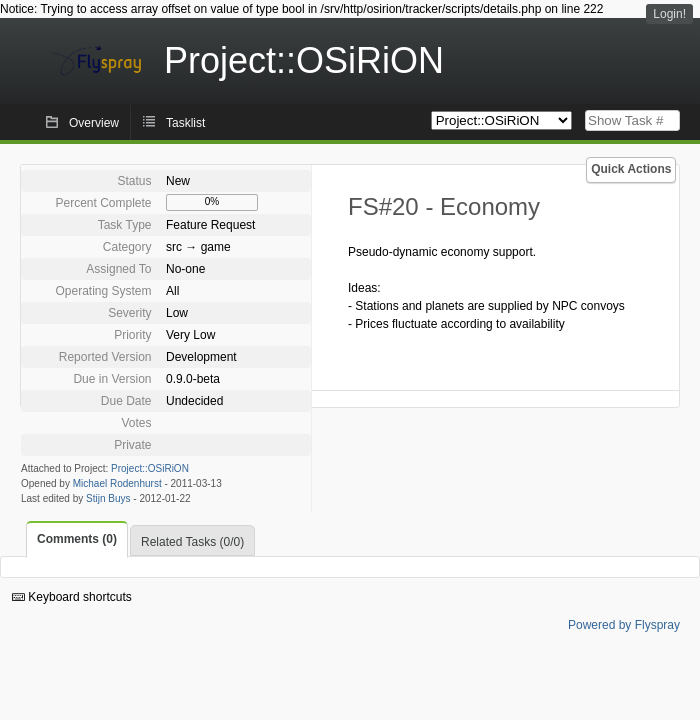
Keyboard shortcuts (72, 597)
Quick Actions (631, 169)
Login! (669, 14)
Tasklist (185, 123)
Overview (94, 123)
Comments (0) (77, 539)
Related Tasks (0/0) (192, 542)
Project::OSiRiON (150, 468)
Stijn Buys (108, 498)
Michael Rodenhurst (117, 483)
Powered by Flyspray (624, 625)
